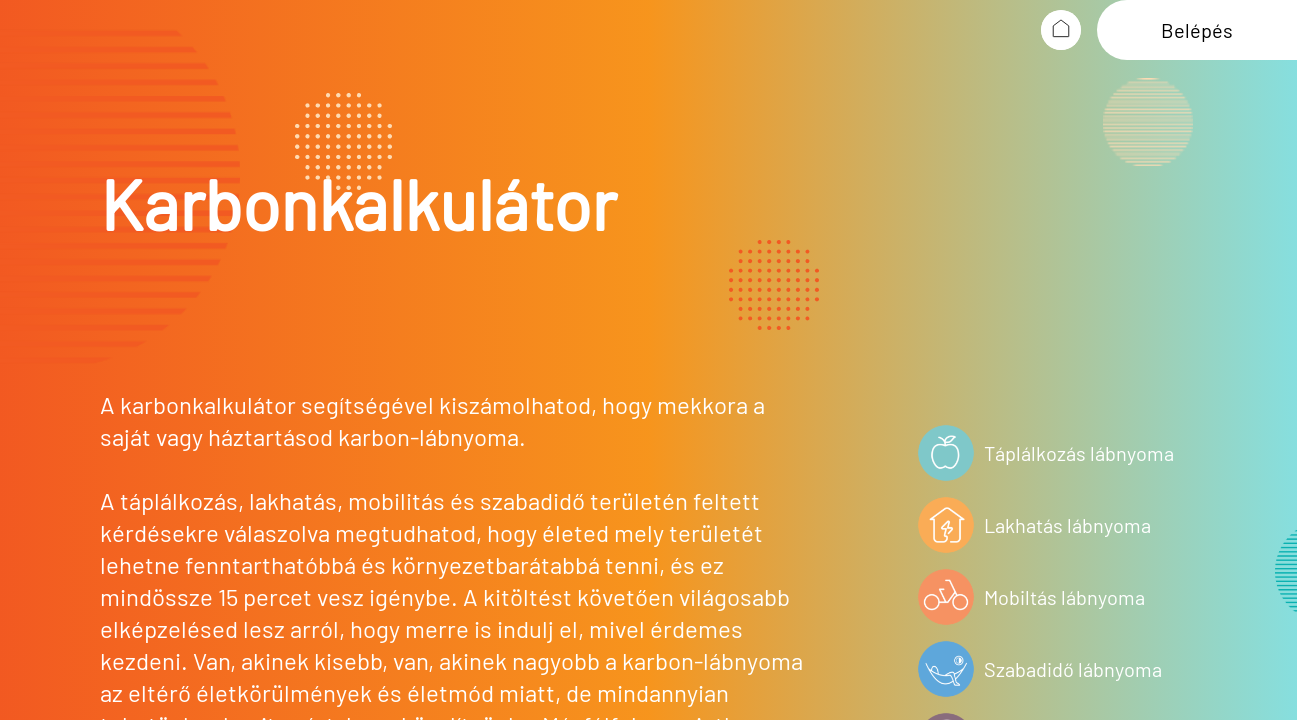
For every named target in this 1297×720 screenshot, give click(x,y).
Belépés (1197, 30)
